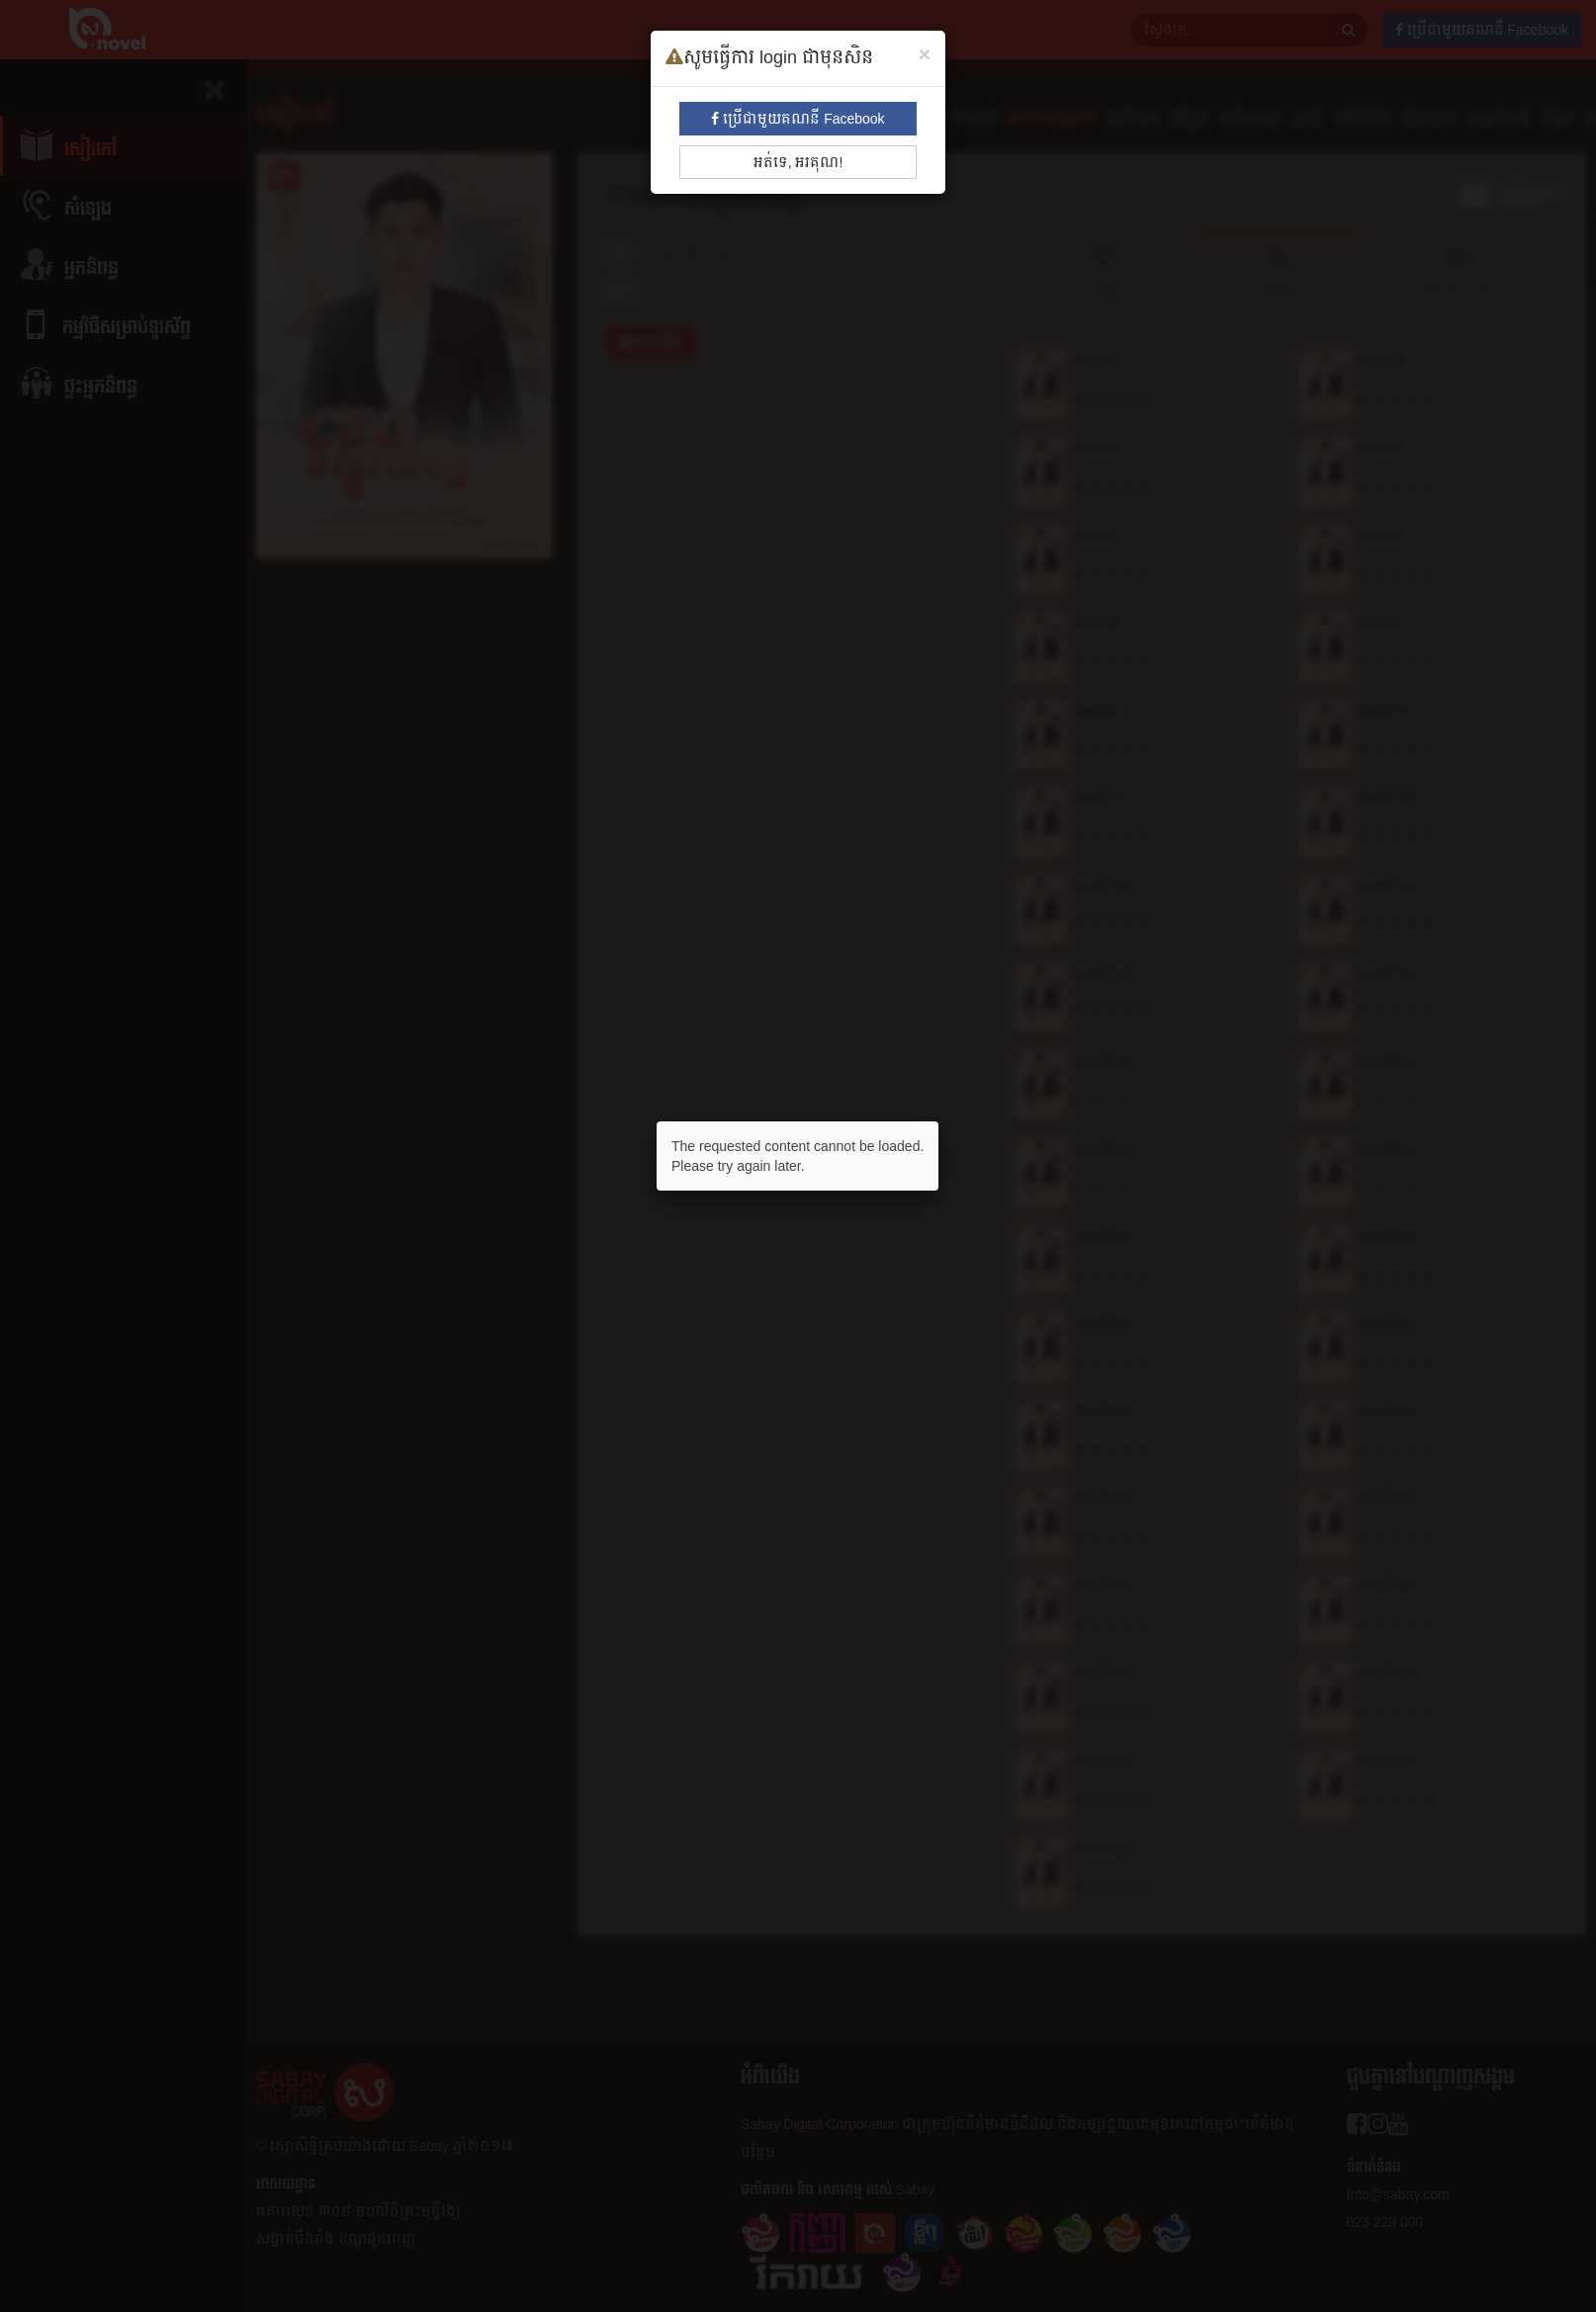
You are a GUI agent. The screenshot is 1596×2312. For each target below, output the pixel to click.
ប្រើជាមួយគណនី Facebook (797, 119)
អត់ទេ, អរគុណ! (798, 162)
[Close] (925, 54)
